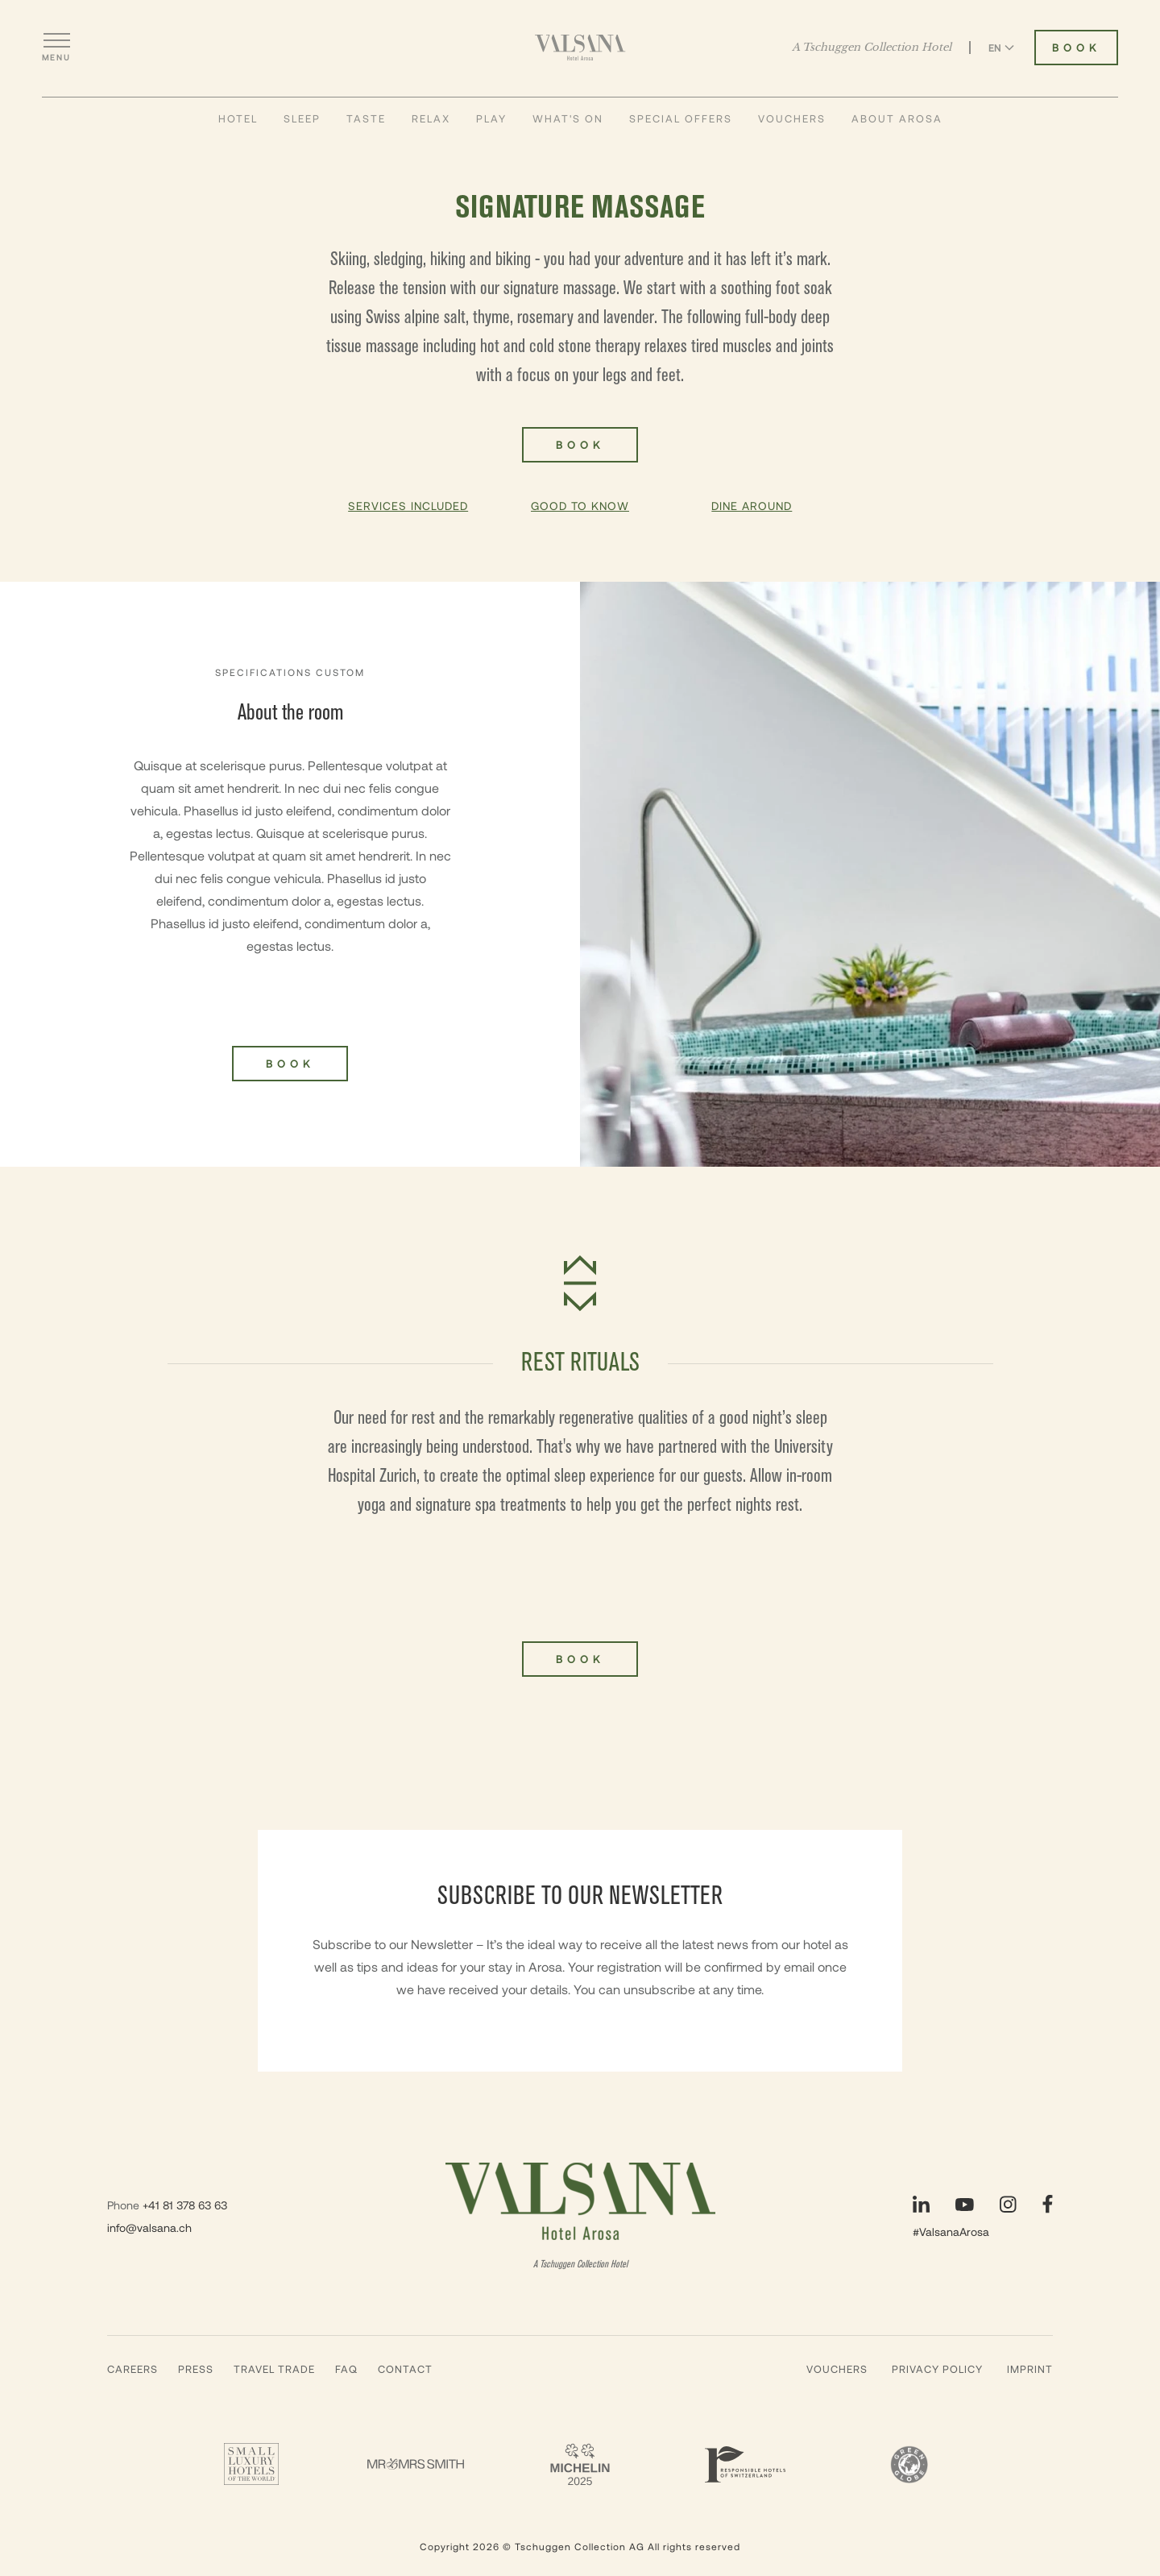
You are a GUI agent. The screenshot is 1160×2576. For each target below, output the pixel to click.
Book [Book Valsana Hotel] (1076, 47)
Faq (346, 2368)
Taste (366, 118)
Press (195, 2368)
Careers (132, 2368)
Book (580, 1659)
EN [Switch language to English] (1001, 47)
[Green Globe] (908, 2464)
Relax (431, 118)
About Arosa (896, 118)
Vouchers (792, 118)
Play (491, 118)
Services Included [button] (408, 505)
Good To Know (580, 505)
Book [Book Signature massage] (580, 444)
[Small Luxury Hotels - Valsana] (251, 2464)
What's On (567, 118)
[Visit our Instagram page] (1008, 2204)
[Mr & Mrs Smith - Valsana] (415, 2464)
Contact (405, 2368)
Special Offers (680, 118)
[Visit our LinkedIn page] (921, 2204)
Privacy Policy (937, 2368)
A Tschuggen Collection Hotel (871, 47)
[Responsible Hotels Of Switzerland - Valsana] (744, 2464)
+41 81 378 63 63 (185, 2205)
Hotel (238, 118)
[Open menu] (56, 47)
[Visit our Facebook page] (1047, 2204)
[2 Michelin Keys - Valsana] (580, 2464)
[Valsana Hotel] (580, 47)
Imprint (1030, 2368)
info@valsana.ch (149, 2227)
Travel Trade (274, 2368)
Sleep (302, 118)
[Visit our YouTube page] (964, 2204)
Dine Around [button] (751, 505)
